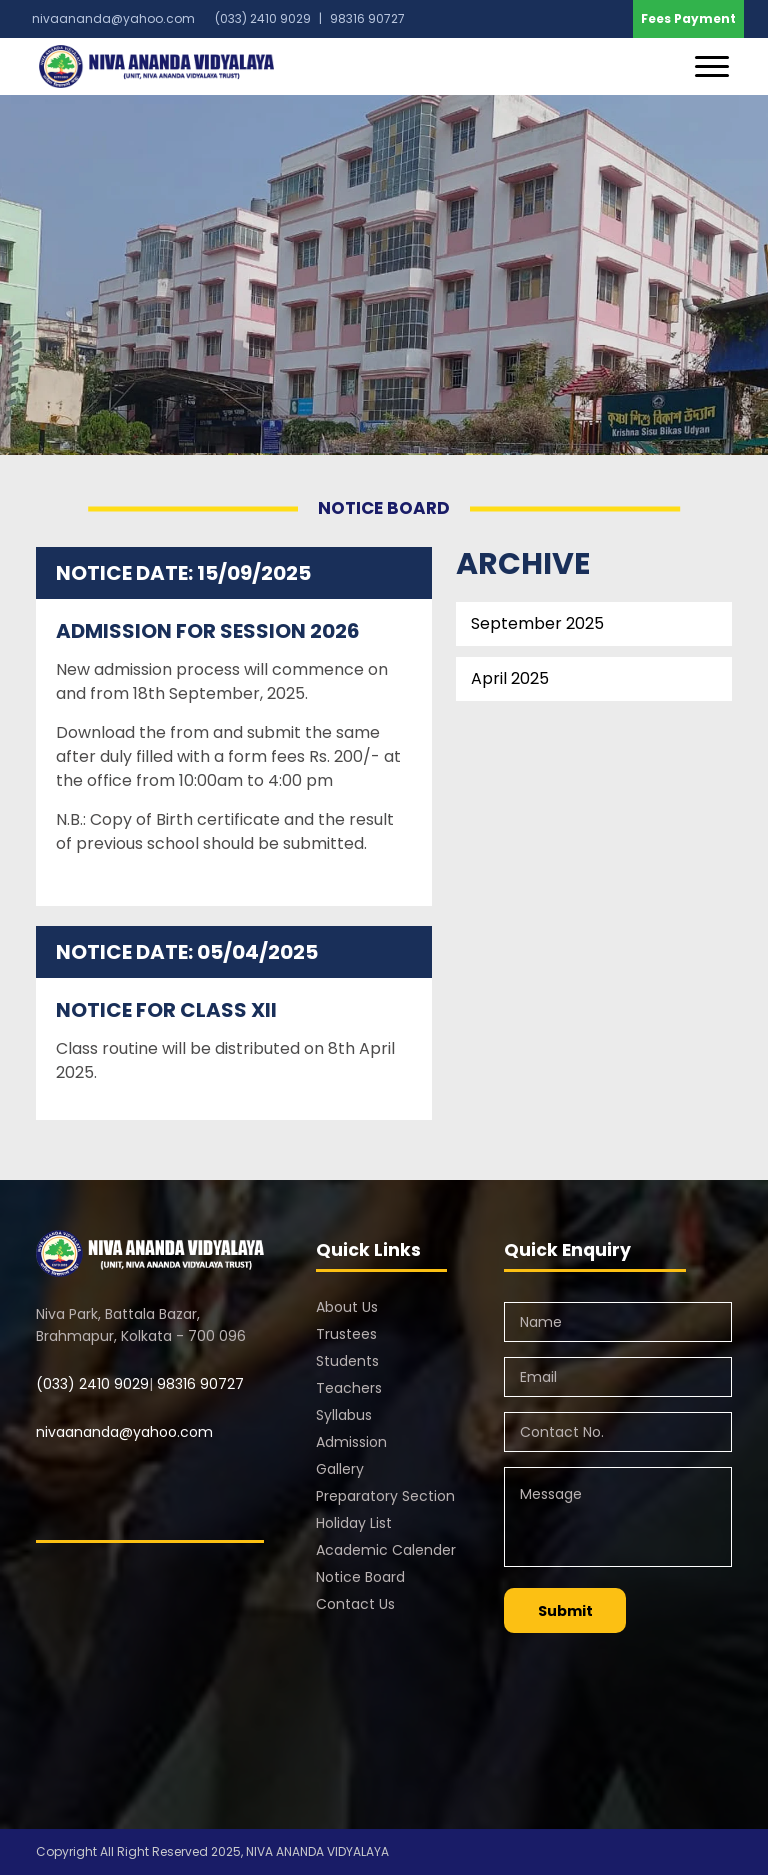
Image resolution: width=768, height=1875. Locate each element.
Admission (351, 1442)
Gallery (340, 1469)
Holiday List (354, 1523)
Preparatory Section (385, 1496)
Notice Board (360, 1577)
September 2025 (537, 623)
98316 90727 (198, 1384)
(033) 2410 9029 (92, 1384)
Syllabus (344, 1415)
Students (347, 1361)
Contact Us (355, 1604)
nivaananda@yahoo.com (113, 18)
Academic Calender (386, 1550)
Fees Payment (688, 18)
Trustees (346, 1334)
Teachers (349, 1388)
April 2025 (510, 678)
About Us (347, 1307)
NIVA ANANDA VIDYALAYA (317, 1851)
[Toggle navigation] (712, 66)
